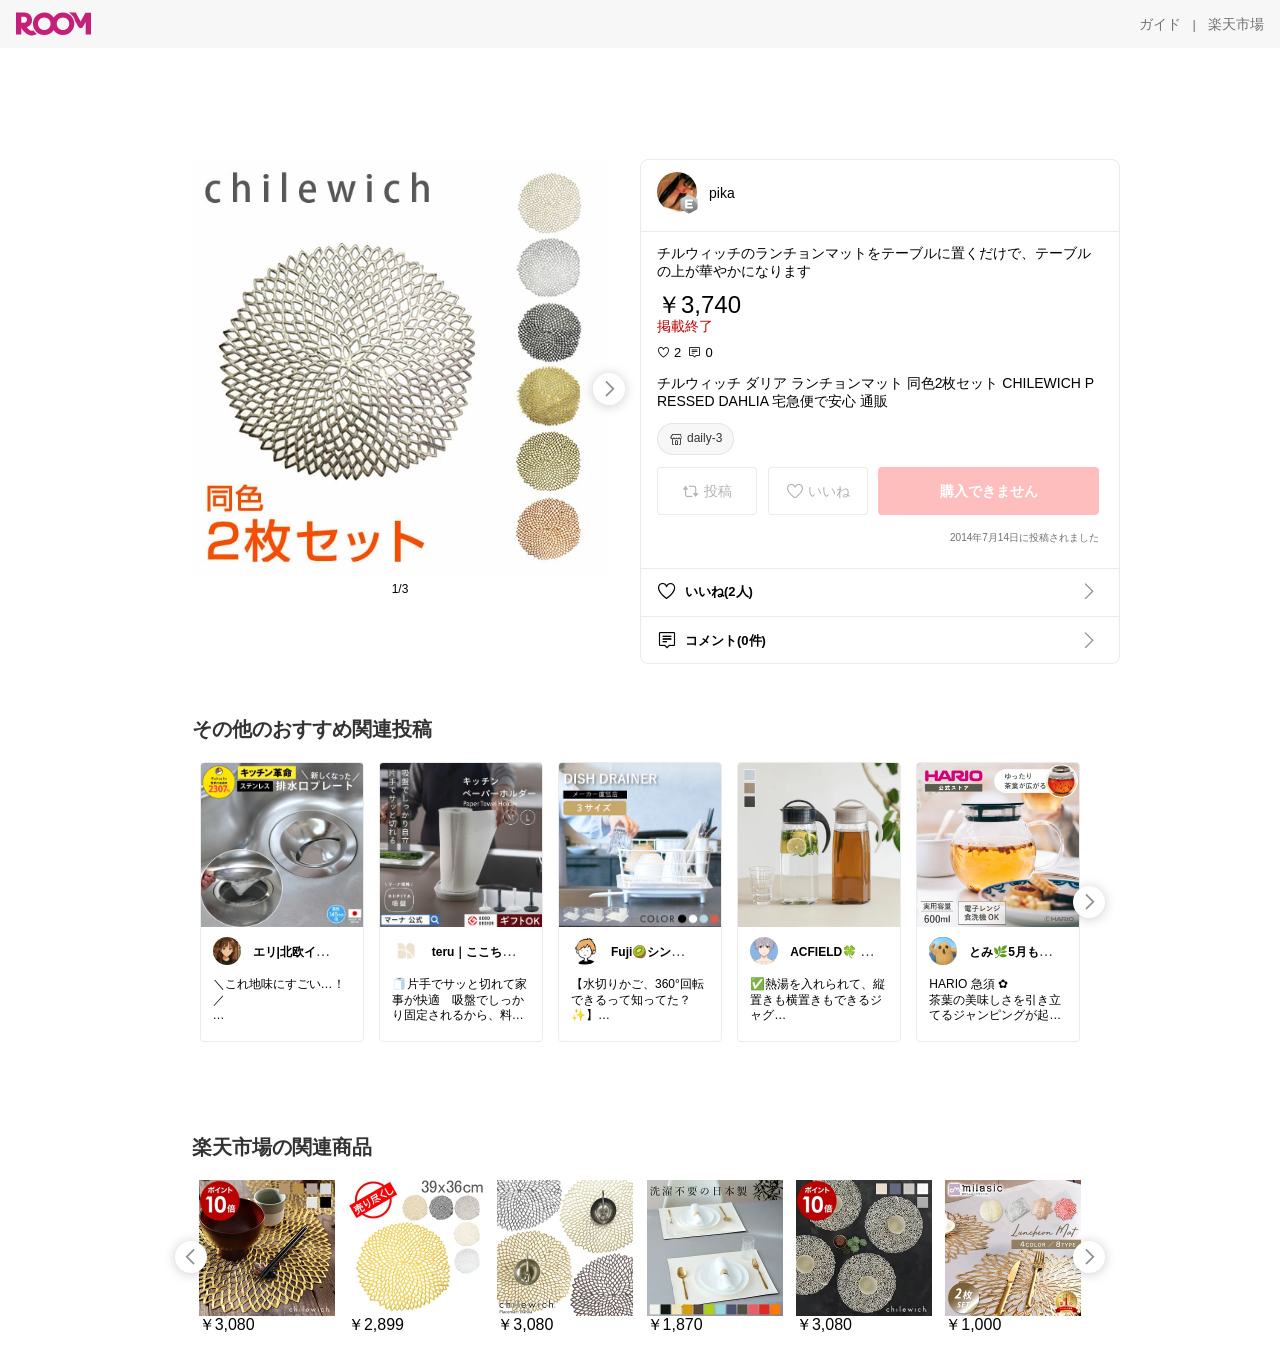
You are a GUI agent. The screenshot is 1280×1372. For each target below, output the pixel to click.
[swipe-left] (191, 1257)
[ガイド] (1160, 24)
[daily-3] (695, 439)
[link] (282, 844)
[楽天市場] (1236, 24)
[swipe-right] (609, 389)
